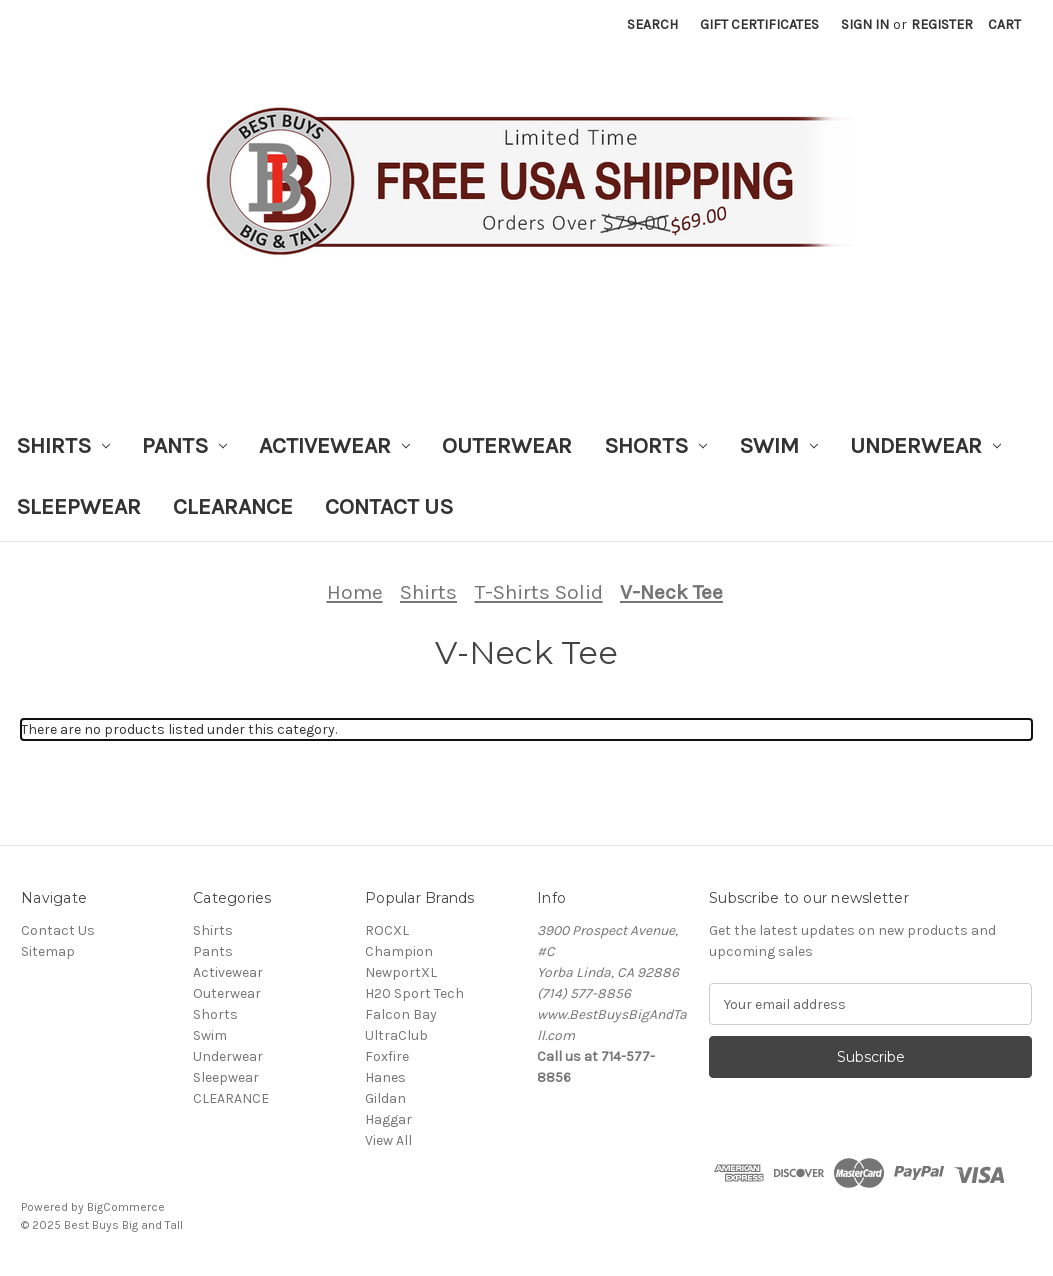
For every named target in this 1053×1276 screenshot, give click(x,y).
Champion (399, 951)
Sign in (865, 24)
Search (652, 24)
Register (942, 24)
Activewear (334, 445)
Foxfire (387, 1056)
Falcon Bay (401, 1014)
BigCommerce (126, 1207)
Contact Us (389, 506)
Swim (778, 445)
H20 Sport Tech (414, 993)
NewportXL (401, 972)
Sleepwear (78, 506)
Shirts (63, 445)
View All (388, 1140)
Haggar (388, 1119)
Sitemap (48, 951)
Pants (184, 445)
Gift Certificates (759, 24)
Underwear (925, 445)
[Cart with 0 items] (1004, 24)
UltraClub (396, 1035)
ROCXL (387, 930)
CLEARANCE (233, 506)
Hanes (385, 1077)
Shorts (655, 445)
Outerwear (507, 445)
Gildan (385, 1098)
